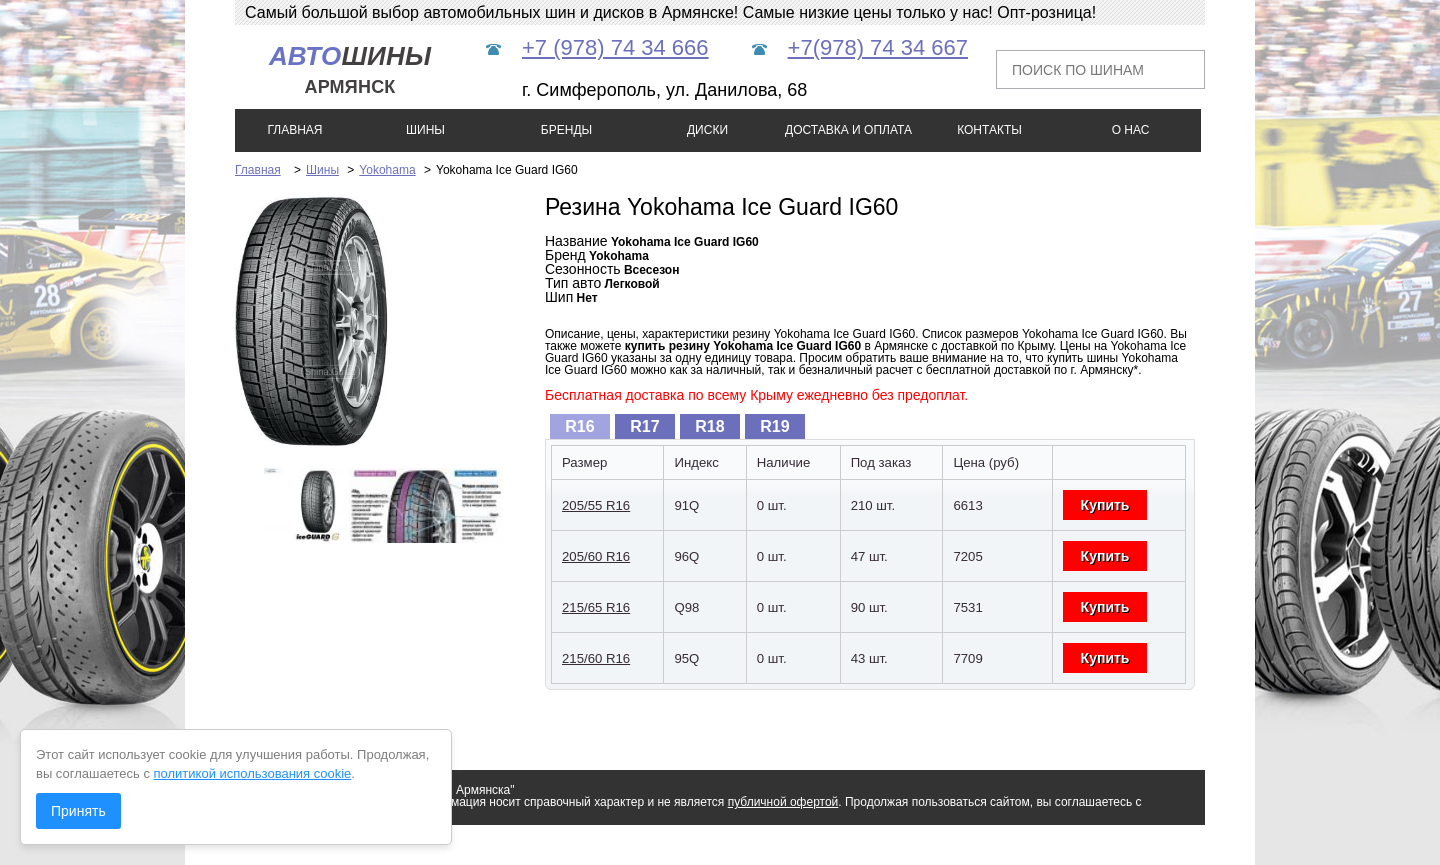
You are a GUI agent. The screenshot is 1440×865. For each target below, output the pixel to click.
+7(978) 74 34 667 (878, 47)
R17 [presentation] (644, 426)
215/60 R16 (596, 658)
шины (350, 69)
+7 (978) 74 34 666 (615, 47)
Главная (258, 170)
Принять (78, 811)
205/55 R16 (596, 505)
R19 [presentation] (774, 426)
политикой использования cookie (253, 773)
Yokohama (387, 170)
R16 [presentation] (579, 426)
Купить (1105, 505)
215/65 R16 (596, 607)
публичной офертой (783, 802)
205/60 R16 (596, 556)
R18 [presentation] (709, 426)
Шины (322, 170)
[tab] (580, 426)
